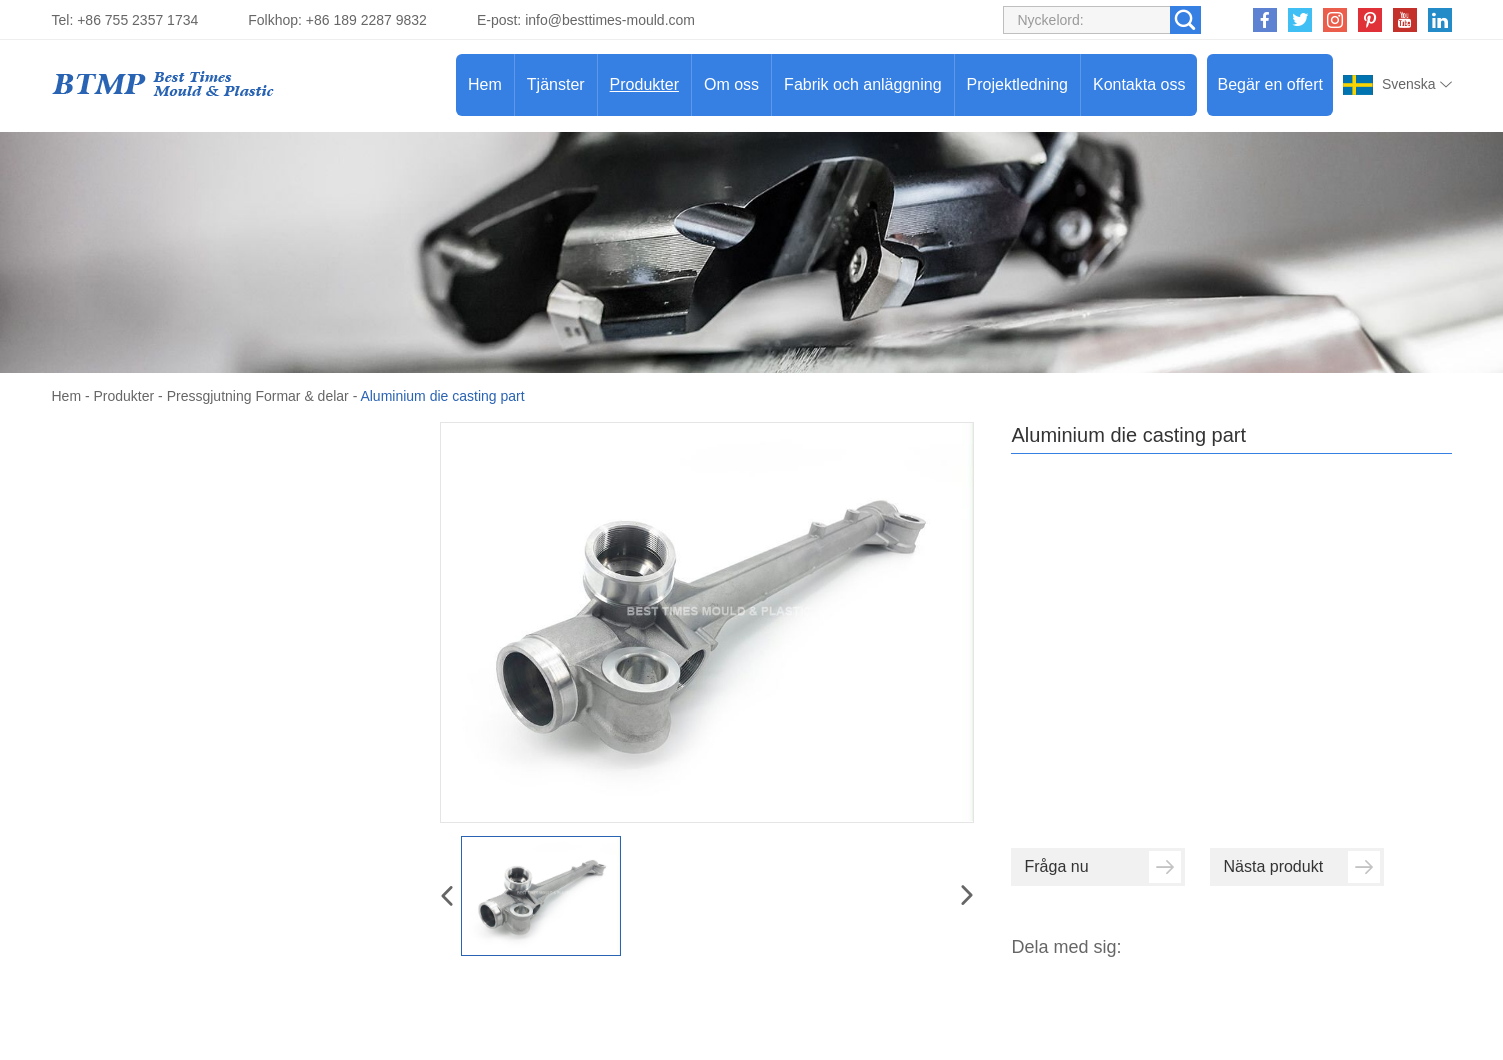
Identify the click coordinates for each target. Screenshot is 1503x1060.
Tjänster (556, 84)
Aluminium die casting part (442, 396)
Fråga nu (1102, 867)
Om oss (731, 84)
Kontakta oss (1139, 84)
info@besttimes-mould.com (610, 20)
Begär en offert (1270, 84)
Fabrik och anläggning (862, 84)
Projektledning (1017, 84)
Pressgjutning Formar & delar (258, 396)
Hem (485, 84)
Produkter (644, 84)
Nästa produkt (1301, 867)
